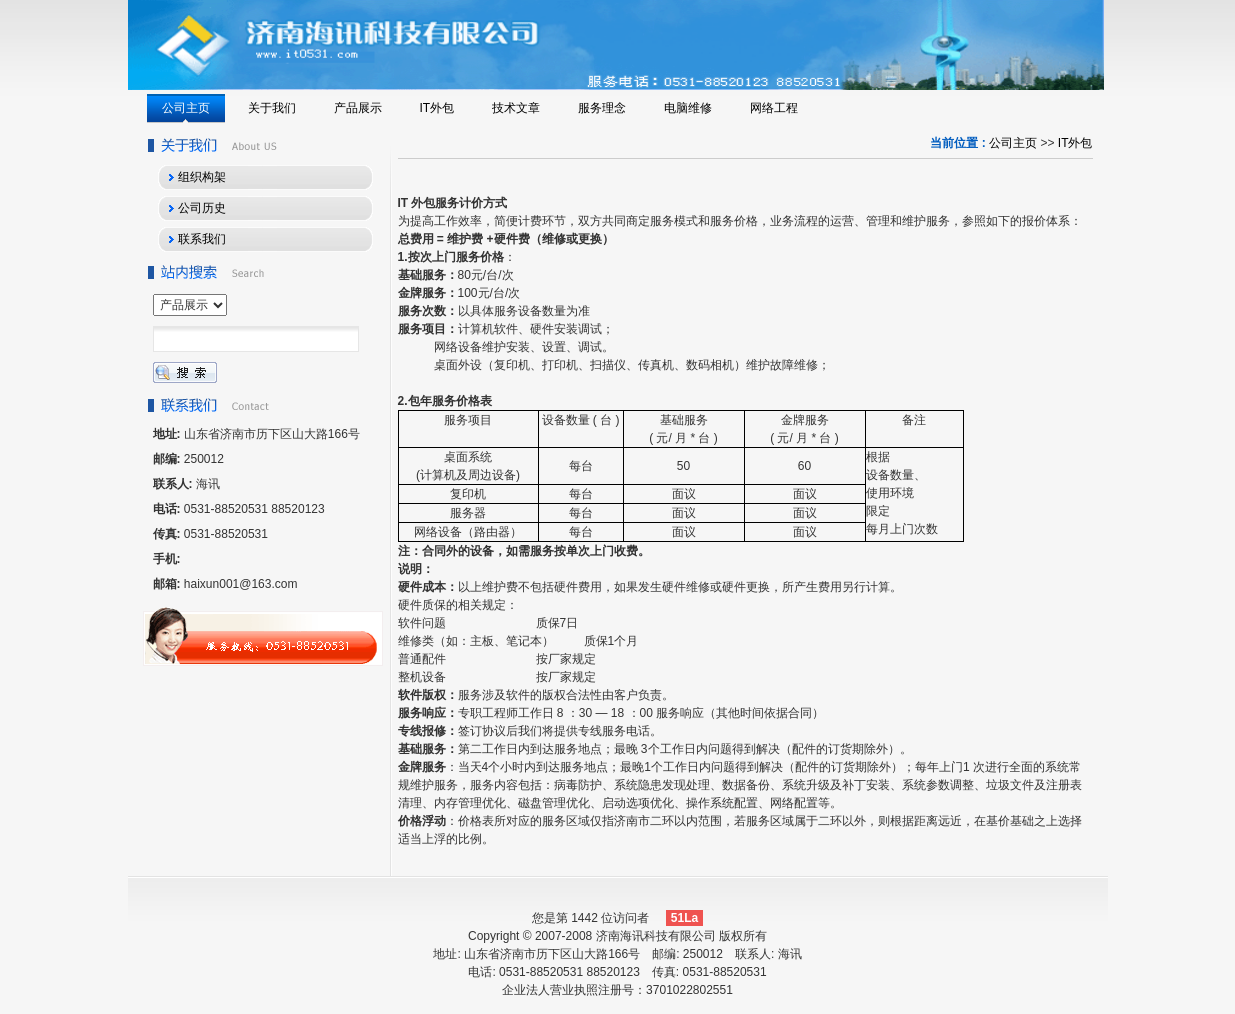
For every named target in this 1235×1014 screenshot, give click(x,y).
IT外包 (1075, 143)
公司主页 (1013, 143)
